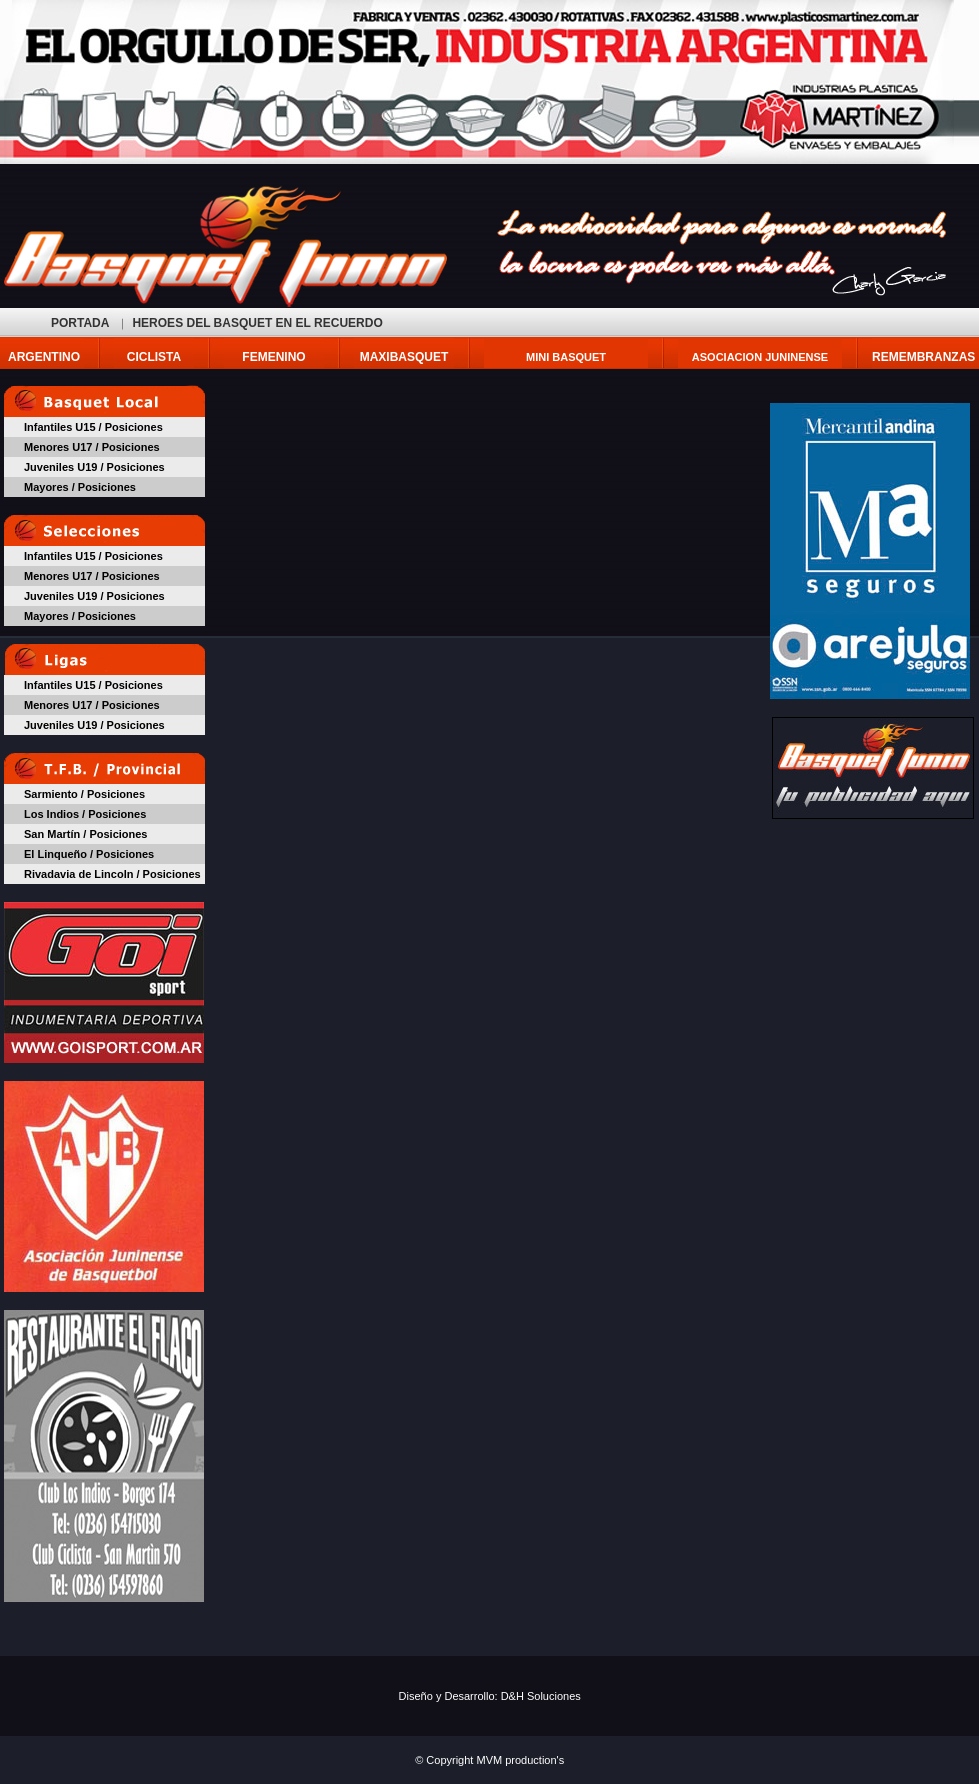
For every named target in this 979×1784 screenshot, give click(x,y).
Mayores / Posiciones (80, 487)
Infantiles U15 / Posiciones (93, 427)
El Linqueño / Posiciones (89, 854)
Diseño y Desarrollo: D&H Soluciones (490, 1696)
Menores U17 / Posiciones (92, 447)
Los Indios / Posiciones (85, 814)
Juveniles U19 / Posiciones (94, 467)
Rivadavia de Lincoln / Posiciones (112, 874)
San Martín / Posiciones (85, 834)
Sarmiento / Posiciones (84, 794)
